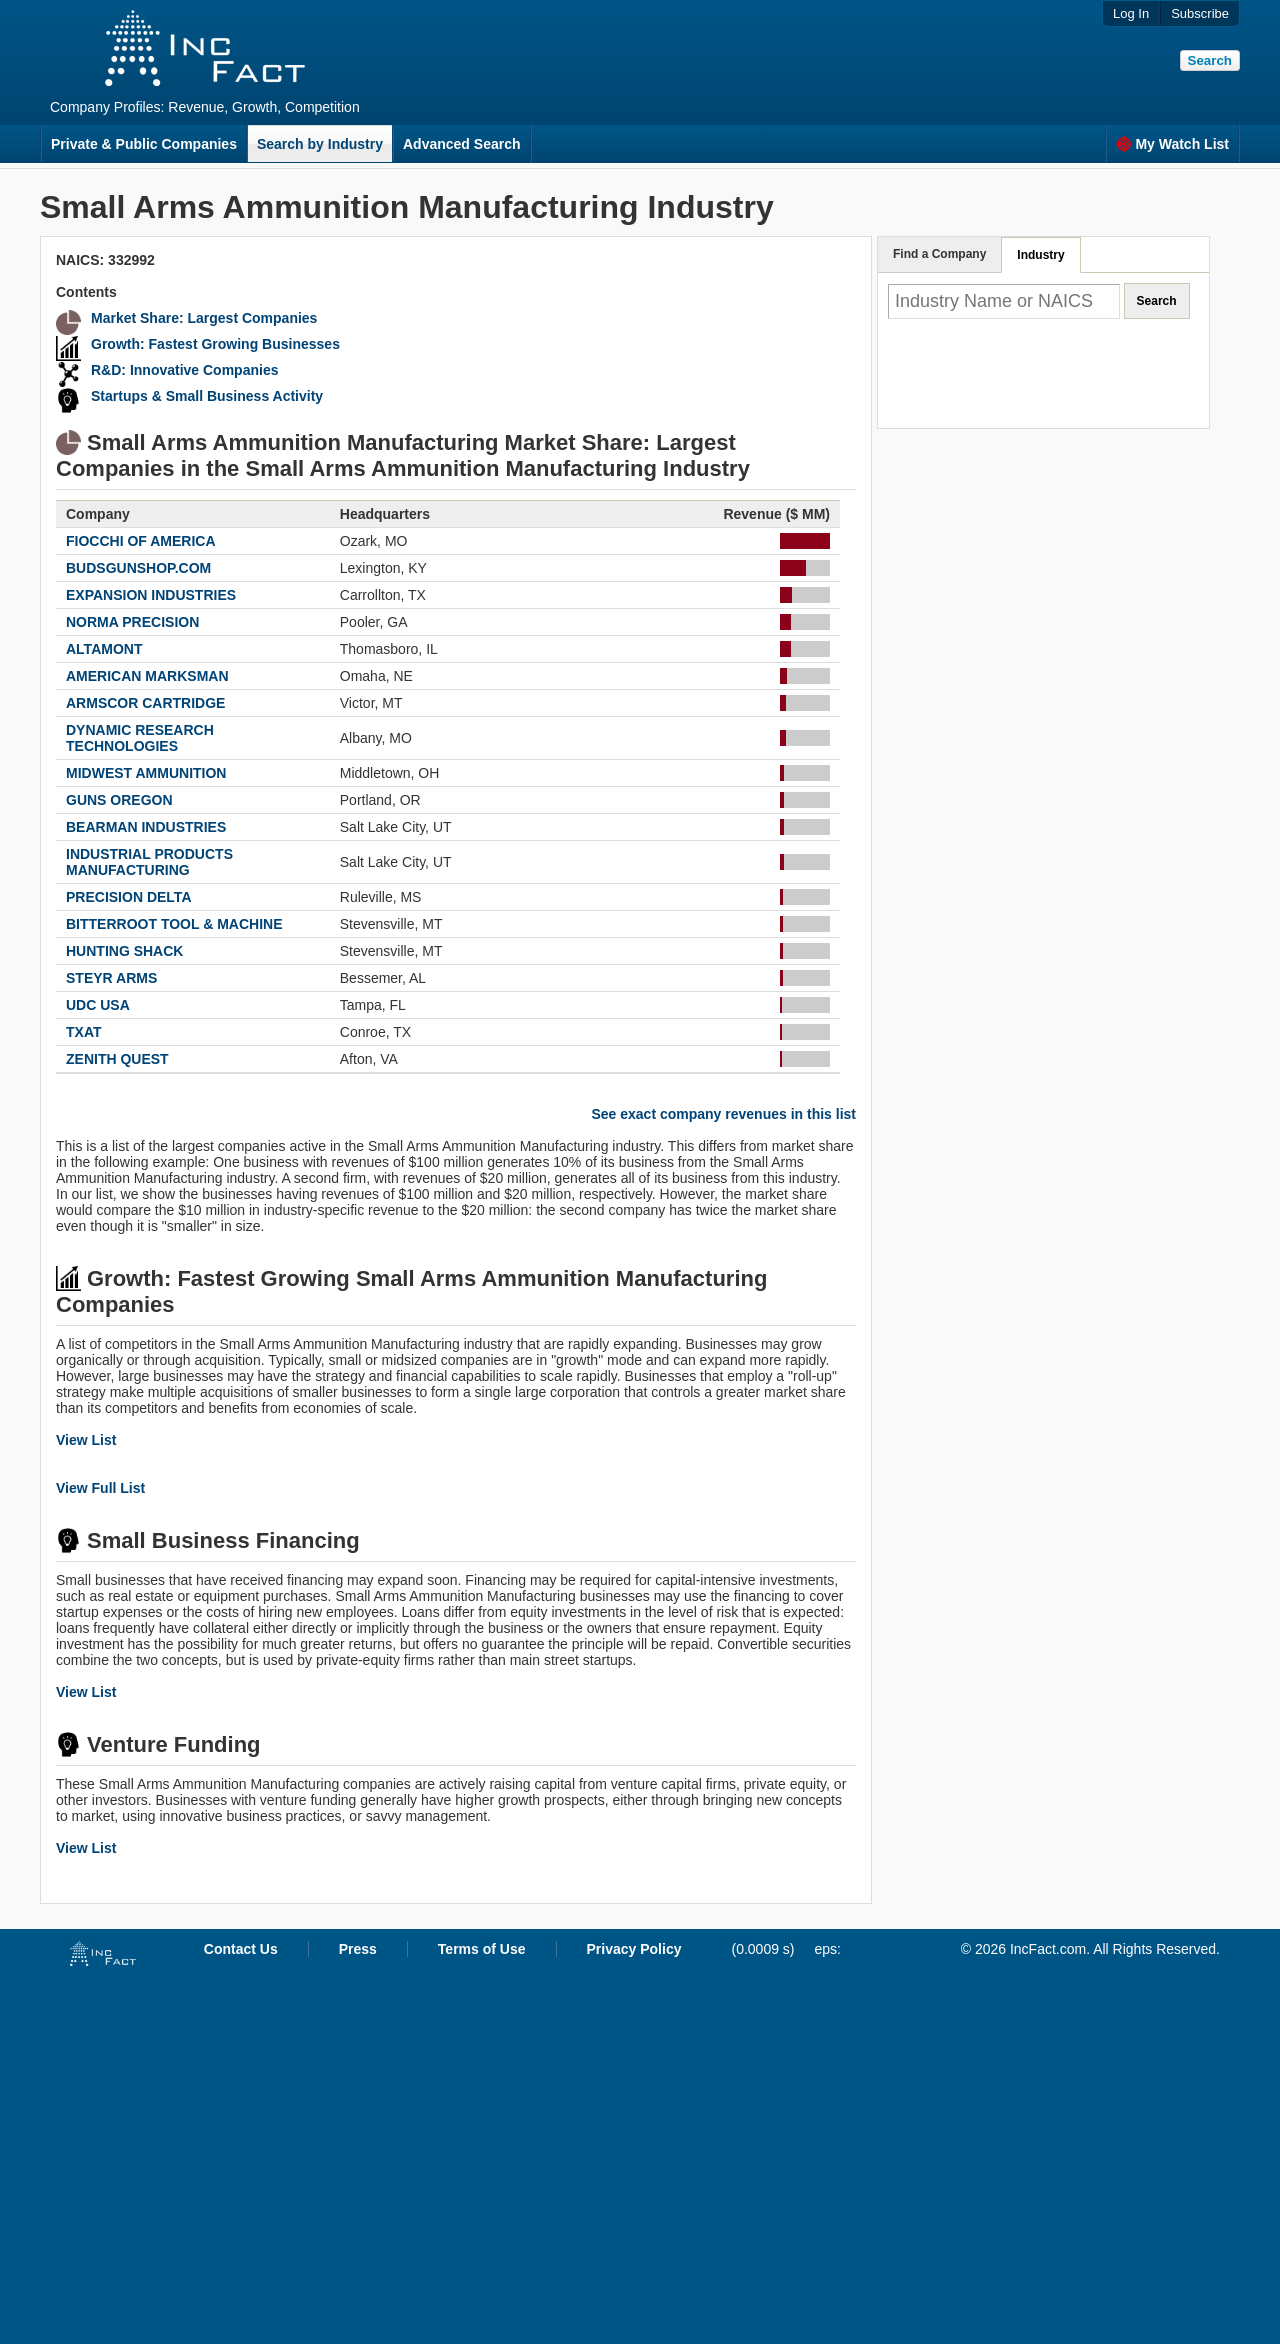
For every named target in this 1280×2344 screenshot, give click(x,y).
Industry (1040, 255)
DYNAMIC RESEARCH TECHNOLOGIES (140, 738)
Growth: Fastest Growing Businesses (215, 344)
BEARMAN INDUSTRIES (146, 827)
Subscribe (1200, 13)
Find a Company (939, 254)
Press (358, 1949)
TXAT (84, 1032)
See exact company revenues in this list (723, 1114)
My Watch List (1172, 144)
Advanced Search (462, 144)
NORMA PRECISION (132, 622)
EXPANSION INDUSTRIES (151, 595)
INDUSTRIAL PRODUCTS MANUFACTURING (149, 862)
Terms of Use (482, 1949)
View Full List (100, 1488)
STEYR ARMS (111, 978)
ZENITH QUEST (117, 1059)
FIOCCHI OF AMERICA (141, 541)
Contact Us (241, 1949)
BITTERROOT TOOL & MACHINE (174, 924)
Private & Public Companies (144, 144)
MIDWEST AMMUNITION (146, 773)
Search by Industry (320, 144)
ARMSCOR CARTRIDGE (145, 703)
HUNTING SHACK (124, 951)
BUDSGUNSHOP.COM (138, 568)
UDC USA (98, 1005)
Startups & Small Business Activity (207, 396)
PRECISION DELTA (129, 897)
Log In (1131, 13)
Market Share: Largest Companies (204, 318)
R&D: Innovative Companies (184, 370)
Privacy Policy (634, 1949)
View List (86, 1440)
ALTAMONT (104, 649)
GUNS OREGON (119, 800)
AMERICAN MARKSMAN (147, 676)
